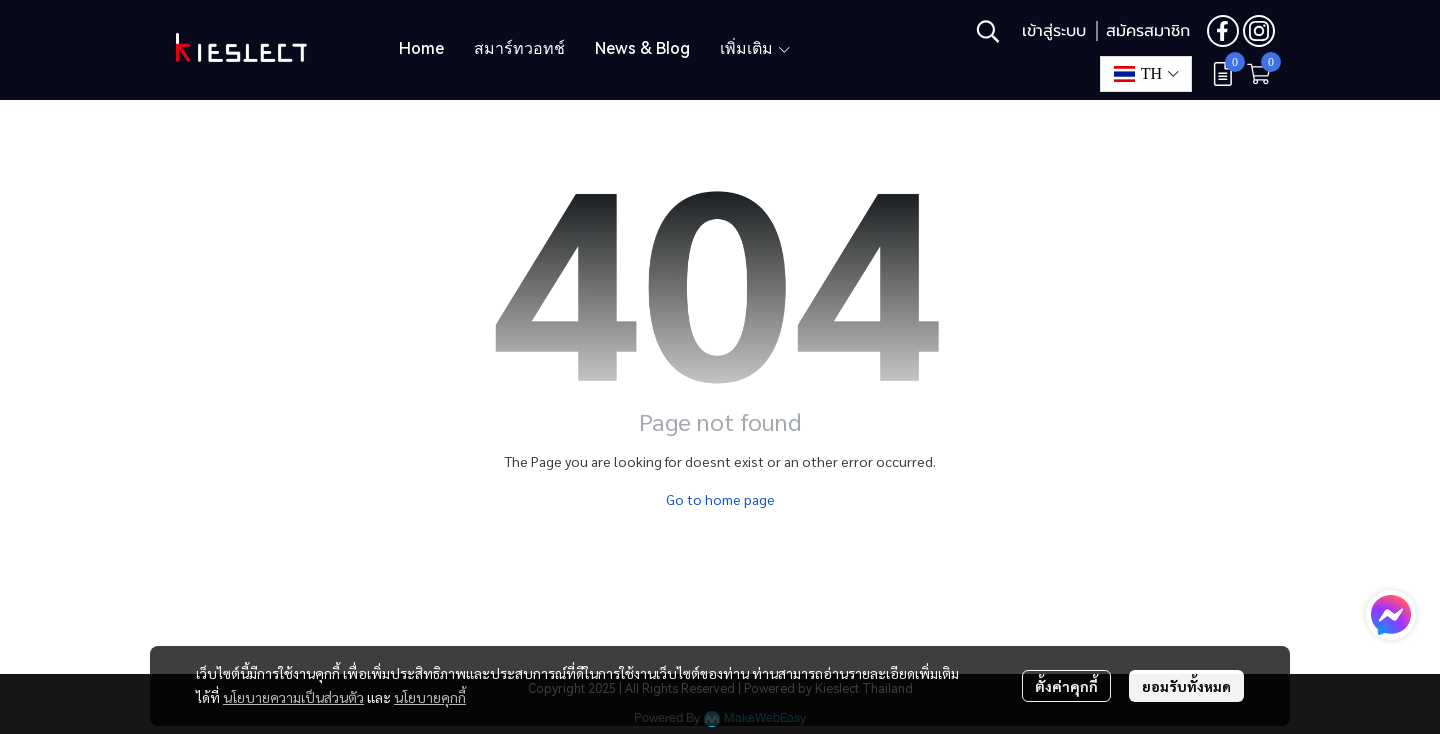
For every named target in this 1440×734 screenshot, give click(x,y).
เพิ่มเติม (756, 48)
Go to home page (720, 499)
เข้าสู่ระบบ (1054, 31)
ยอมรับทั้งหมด (1186, 686)
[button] (988, 31)
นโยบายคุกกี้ (430, 697)
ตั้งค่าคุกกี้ (1066, 686)
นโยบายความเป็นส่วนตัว (293, 697)
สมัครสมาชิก (1148, 31)
